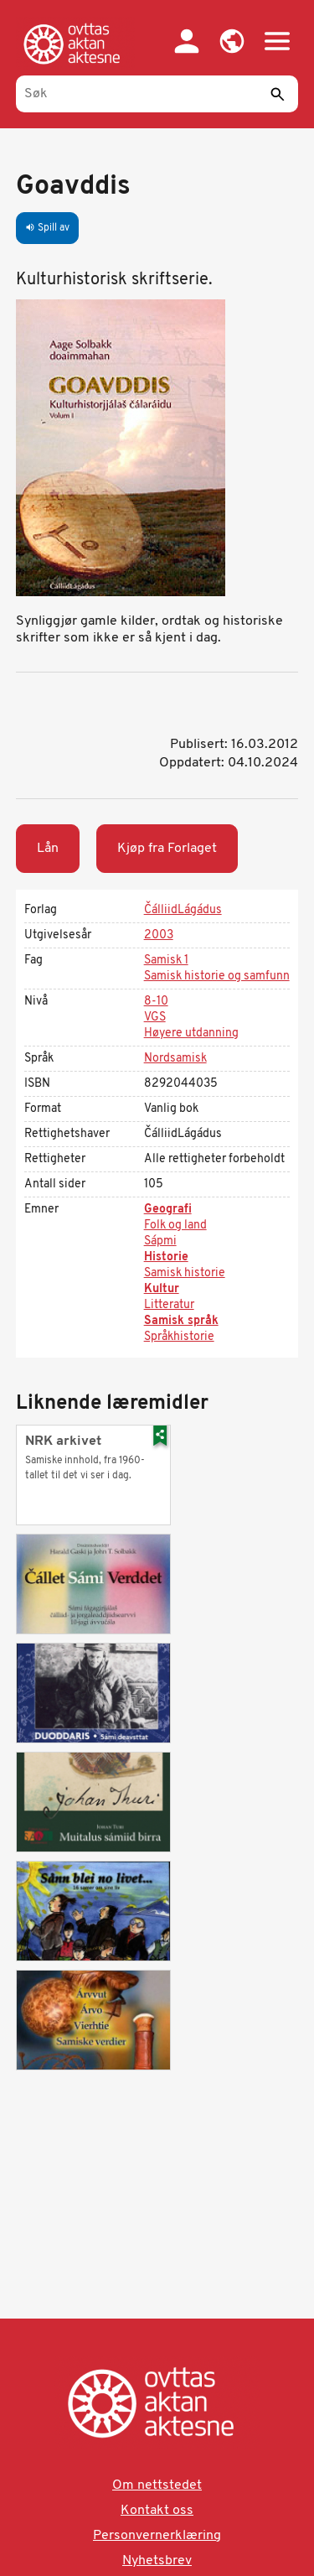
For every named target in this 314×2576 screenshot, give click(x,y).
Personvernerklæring (157, 2535)
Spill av (47, 228)
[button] (232, 41)
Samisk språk (181, 1321)
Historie (166, 1257)
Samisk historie (184, 1273)
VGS (155, 1018)
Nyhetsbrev (157, 2561)
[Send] (277, 93)
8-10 (156, 1002)
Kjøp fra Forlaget (167, 848)
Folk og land (175, 1225)
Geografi (168, 1210)
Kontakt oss (157, 2510)
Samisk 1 (166, 961)
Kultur (161, 1289)
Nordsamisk (175, 1059)
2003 (158, 935)
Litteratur (169, 1305)
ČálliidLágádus (183, 910)
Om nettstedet (157, 2485)
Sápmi (160, 1241)
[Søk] (157, 93)
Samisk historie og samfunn (217, 976)
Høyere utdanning (191, 1033)
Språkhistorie (179, 1337)
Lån (48, 848)
